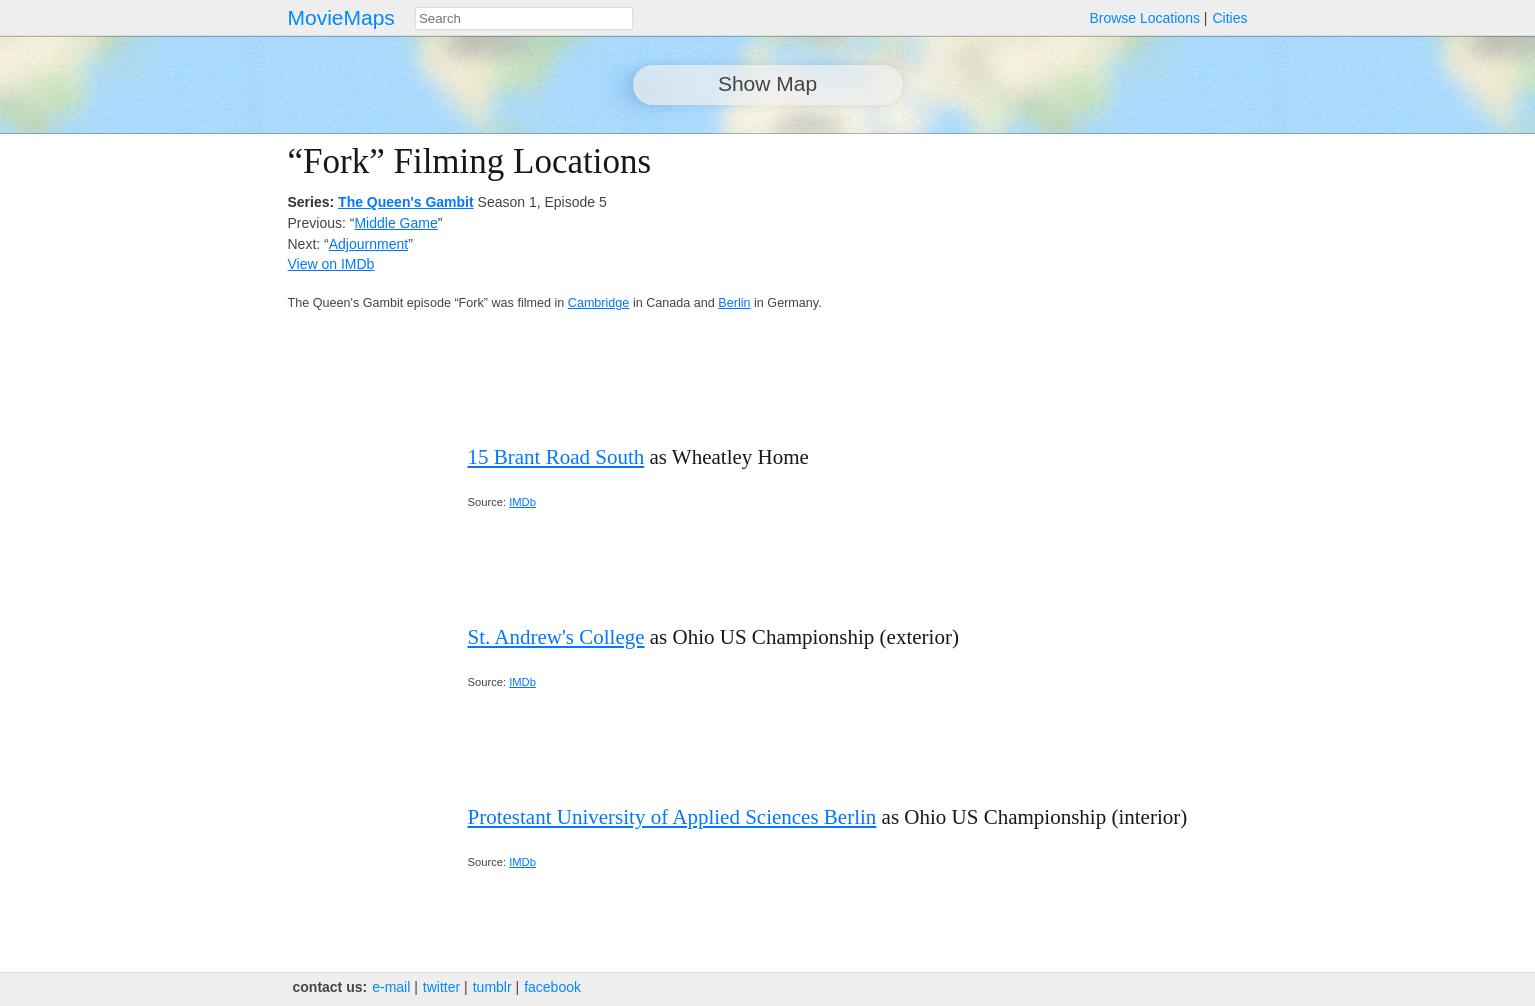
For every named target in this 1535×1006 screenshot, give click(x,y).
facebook (552, 987)
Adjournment (368, 244)
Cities (1229, 18)
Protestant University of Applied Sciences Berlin (672, 817)
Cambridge (599, 303)
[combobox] (524, 18)
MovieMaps (341, 17)
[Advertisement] (1073, 282)
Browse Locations (1144, 18)
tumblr (492, 987)
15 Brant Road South (556, 457)
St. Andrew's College (556, 637)
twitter (441, 987)
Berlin (734, 303)
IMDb (522, 502)
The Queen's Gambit (406, 202)
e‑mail (391, 987)
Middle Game (395, 223)
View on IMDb (331, 264)
